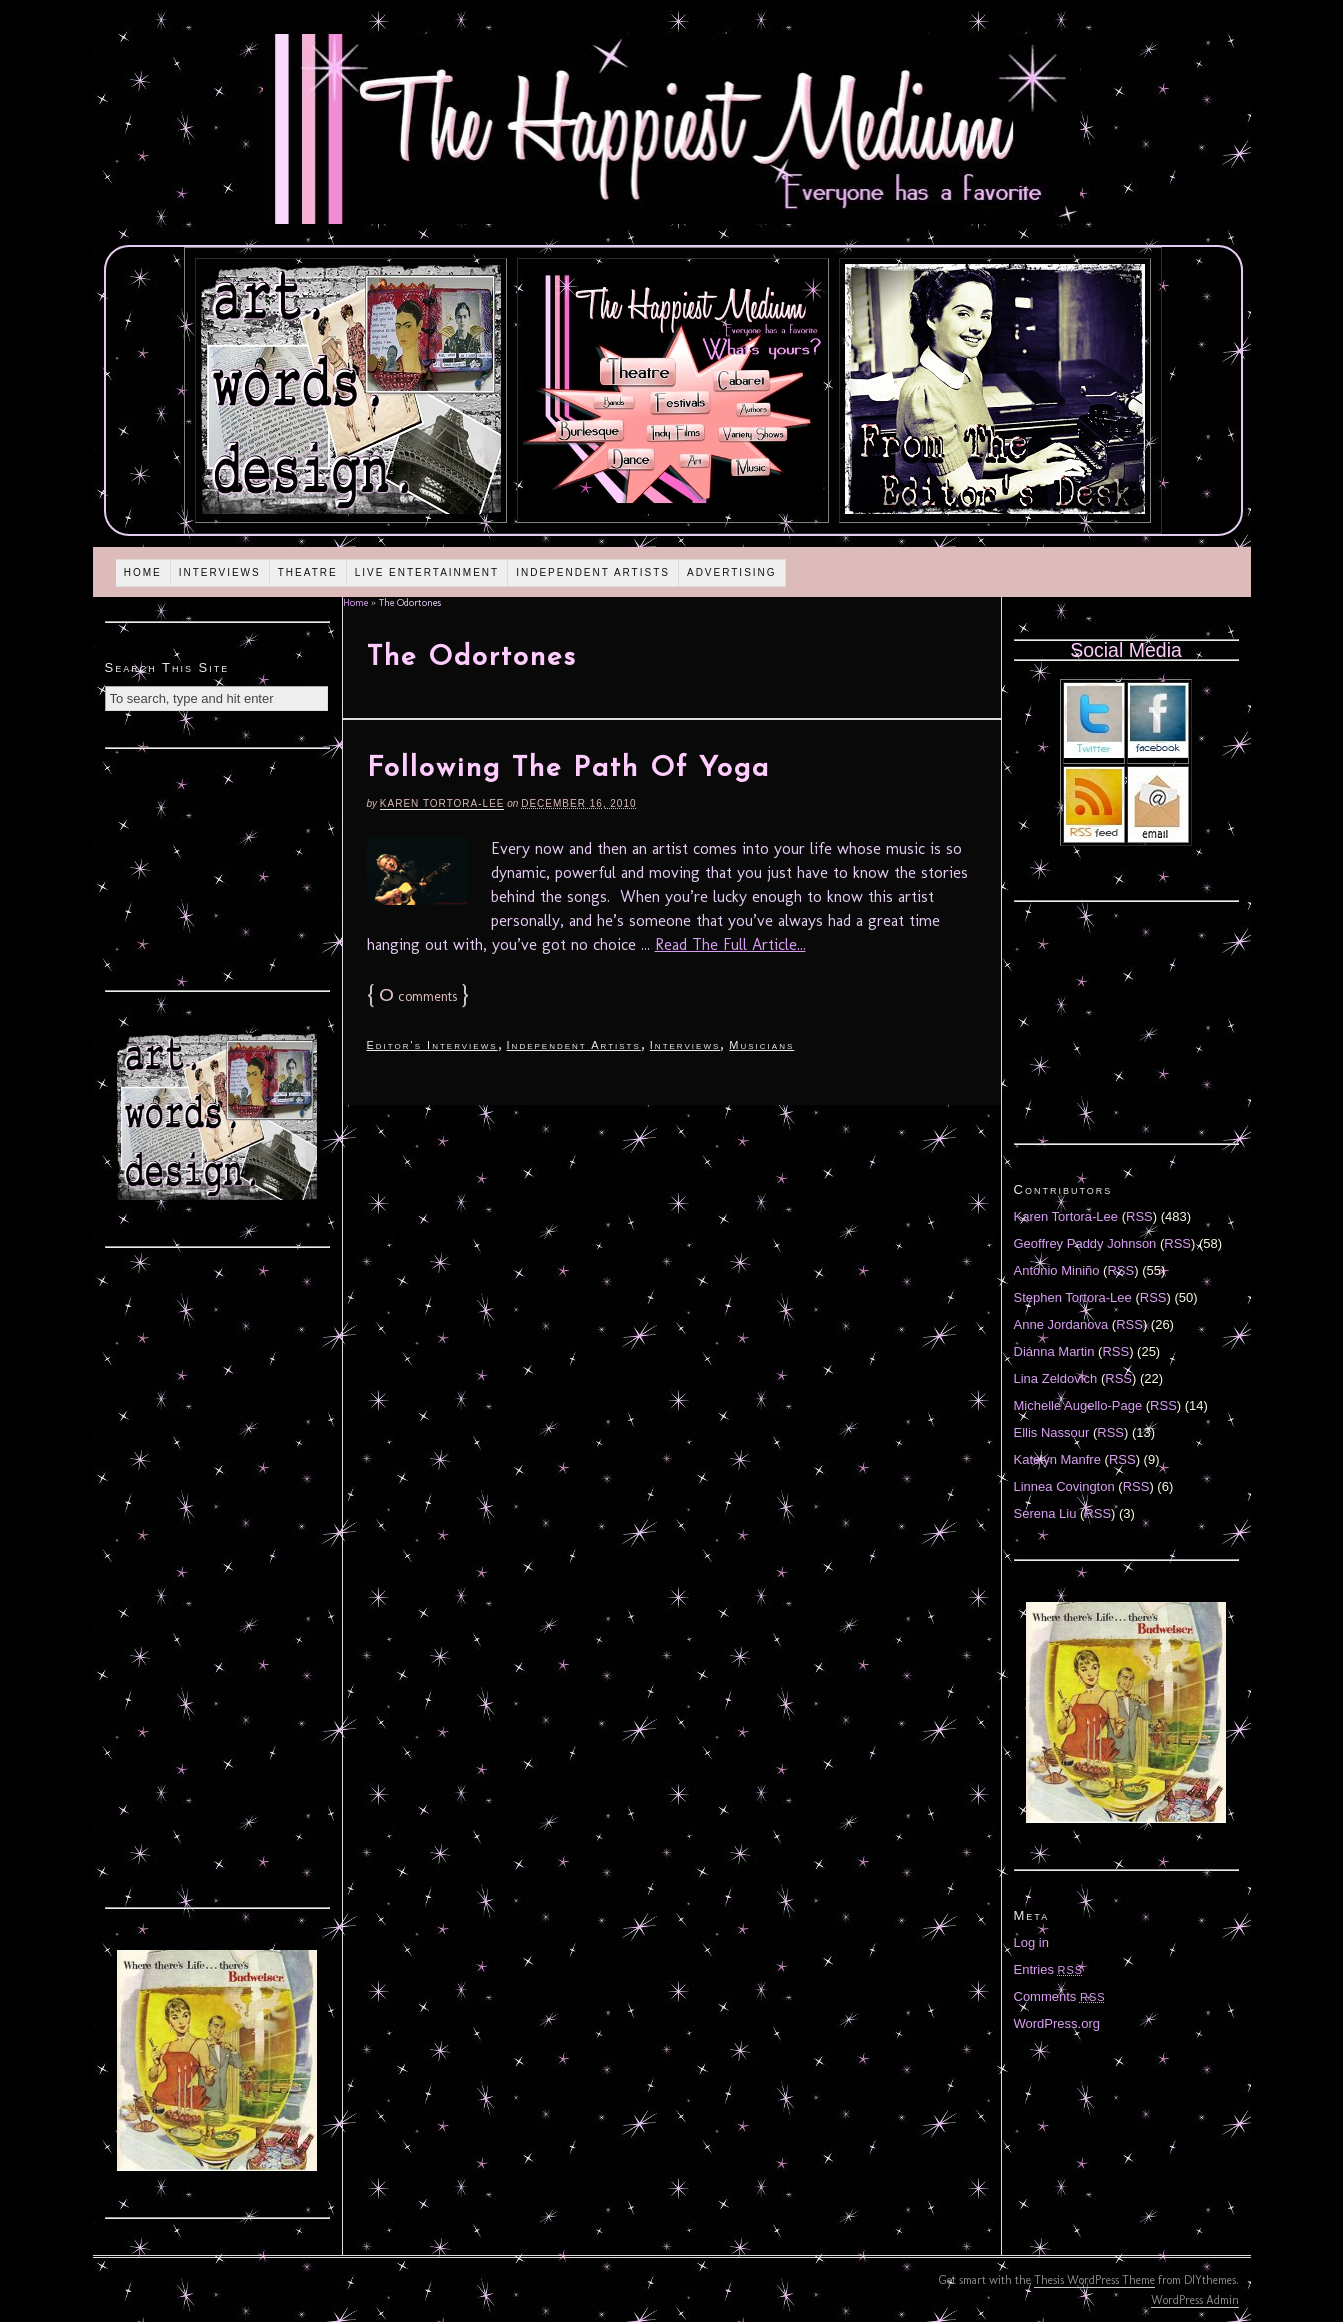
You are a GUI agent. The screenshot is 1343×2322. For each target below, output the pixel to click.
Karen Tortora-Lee (442, 803)
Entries (1049, 1969)
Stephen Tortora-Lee (1073, 1297)
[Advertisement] (217, 867)
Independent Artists (593, 572)
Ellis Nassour (1052, 1432)
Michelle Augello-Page (1078, 1405)
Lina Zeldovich (1056, 1378)
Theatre (308, 572)
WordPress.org (1057, 2023)
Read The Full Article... (730, 944)
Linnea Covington (1064, 1486)
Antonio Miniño (1057, 1270)
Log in (1031, 1942)
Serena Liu (1045, 1513)
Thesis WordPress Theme (1094, 2280)
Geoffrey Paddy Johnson (1085, 1243)
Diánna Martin (1054, 1351)
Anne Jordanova (1061, 1324)
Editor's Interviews (432, 1045)
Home (143, 572)
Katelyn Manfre (1057, 1459)
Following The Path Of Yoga (568, 769)
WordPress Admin (1195, 2300)
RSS (1139, 1216)
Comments (1060, 1996)
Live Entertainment (427, 572)
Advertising (732, 572)
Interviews (220, 572)
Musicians (761, 1045)
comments (418, 996)
